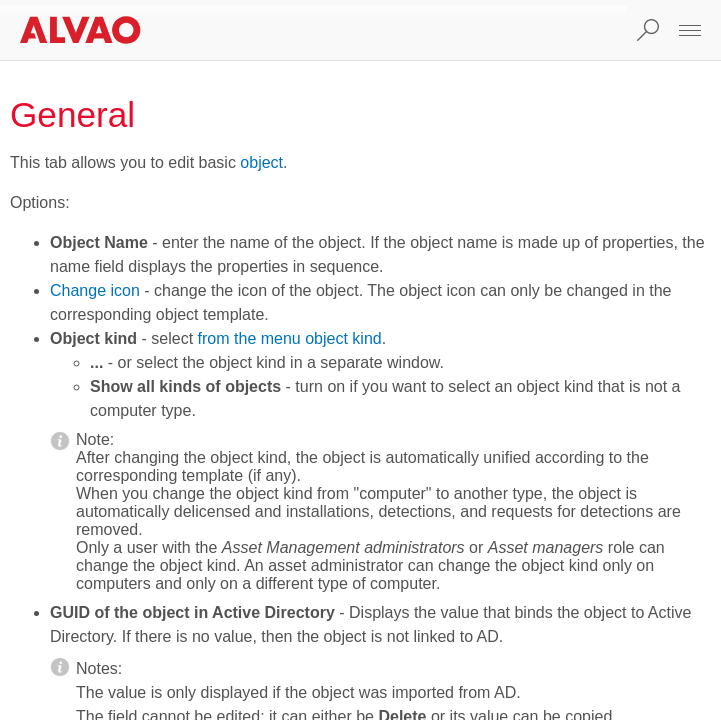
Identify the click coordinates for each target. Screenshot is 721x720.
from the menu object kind (290, 338)
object (261, 162)
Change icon (95, 290)
